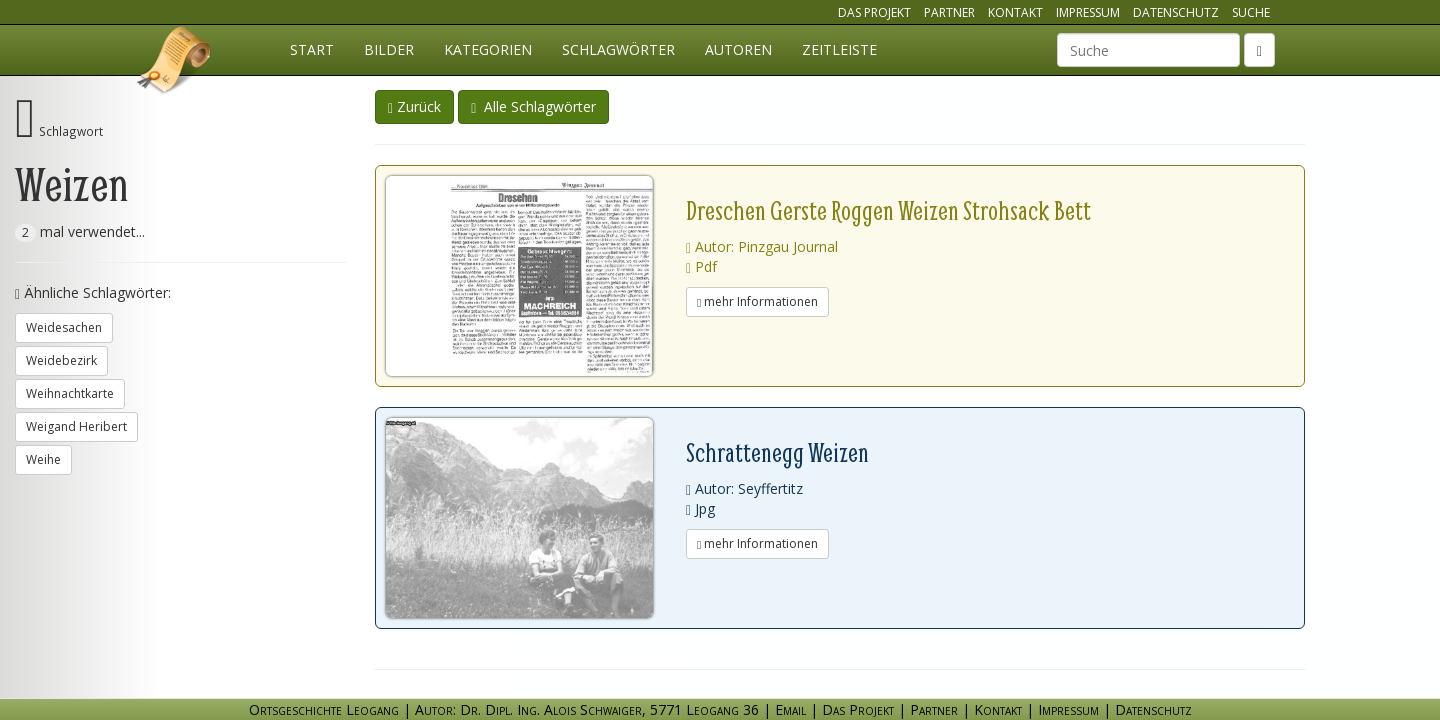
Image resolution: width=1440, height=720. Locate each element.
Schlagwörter (618, 49)
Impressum (1088, 12)
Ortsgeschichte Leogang (175, 63)
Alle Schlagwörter (533, 106)
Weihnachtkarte (70, 393)
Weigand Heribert (76, 426)
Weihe (43, 459)
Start (312, 49)
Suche (1251, 12)
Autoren (738, 49)
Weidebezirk (61, 360)
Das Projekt (874, 12)
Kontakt (1015, 12)
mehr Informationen (757, 301)
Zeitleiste (839, 49)
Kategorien (488, 49)
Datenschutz (1176, 12)
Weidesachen (64, 327)
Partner (949, 12)
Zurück (414, 106)
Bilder (389, 49)
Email (790, 709)
